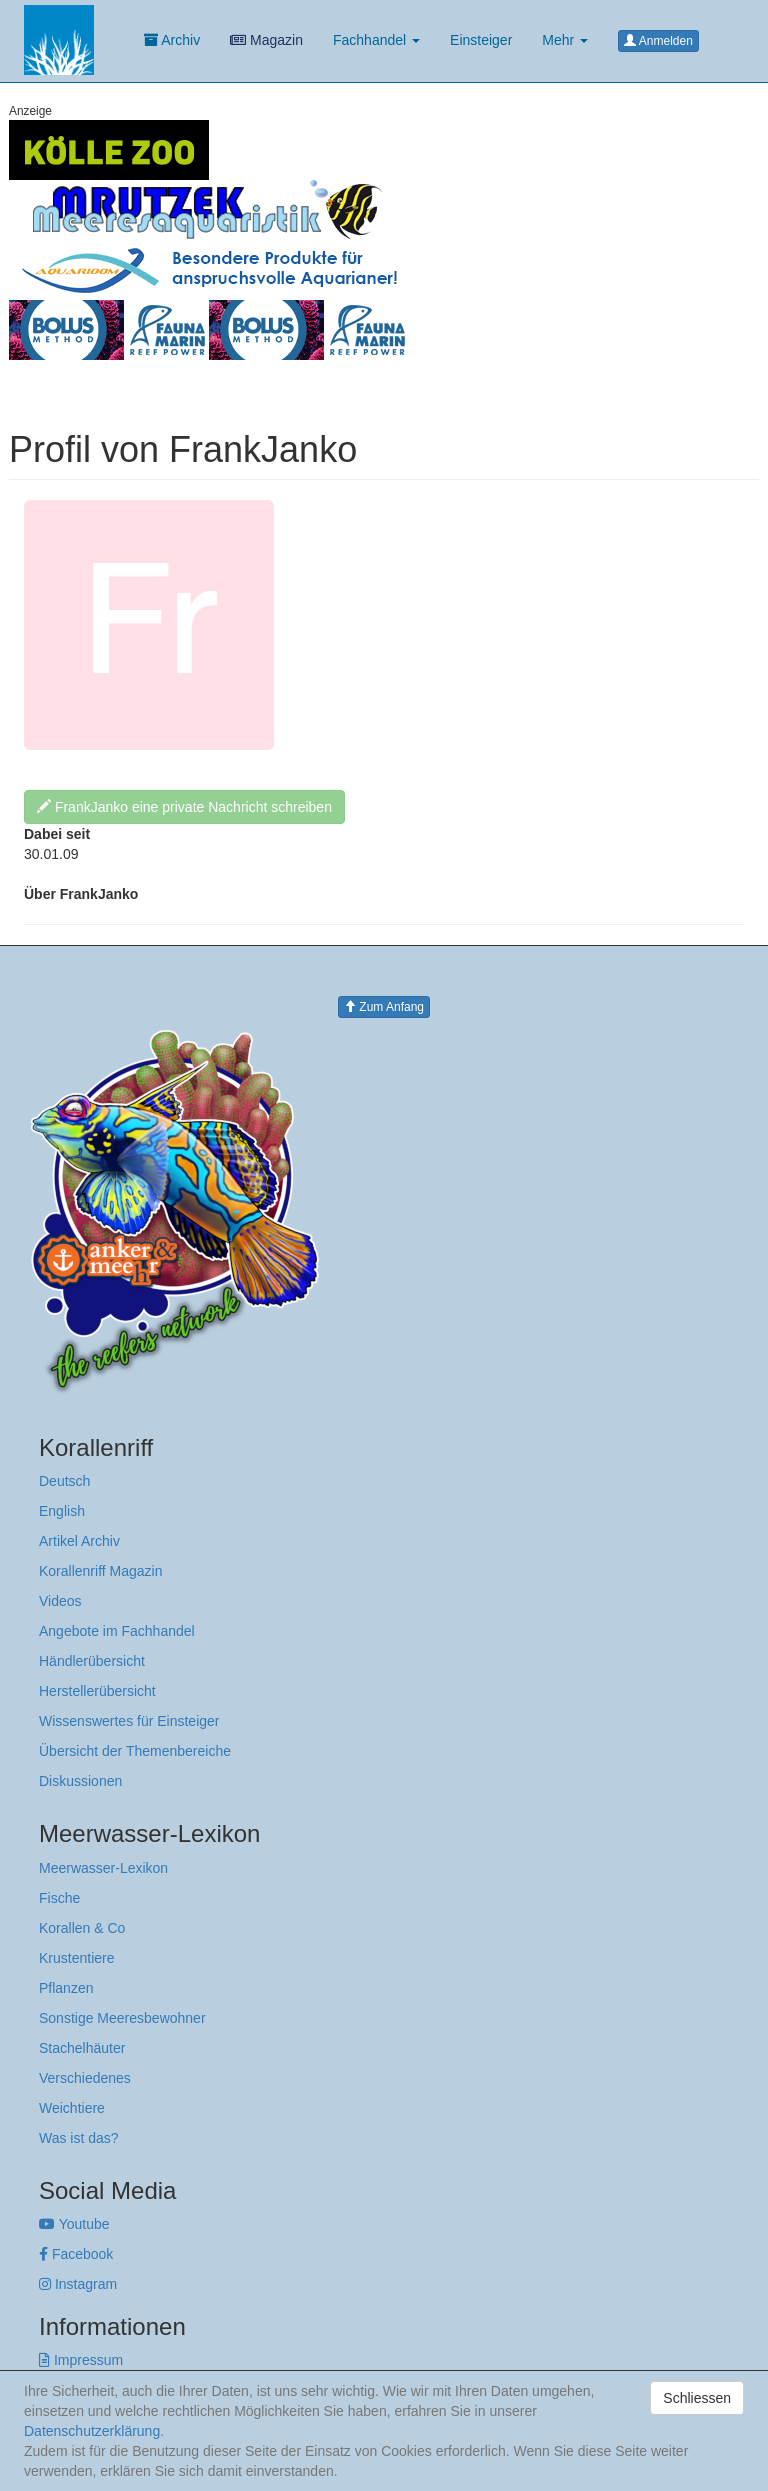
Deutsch (64, 1481)
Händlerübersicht (92, 1661)
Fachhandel (376, 40)
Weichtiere (72, 2108)
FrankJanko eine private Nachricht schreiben (184, 807)
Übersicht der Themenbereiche (135, 1751)
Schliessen (697, 2398)
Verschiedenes (85, 2078)
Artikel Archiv (79, 1541)
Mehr (565, 40)
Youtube (74, 2224)
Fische (59, 1898)
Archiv (172, 40)
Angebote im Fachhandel (117, 1631)
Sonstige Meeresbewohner (122, 2018)
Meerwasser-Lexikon (103, 1868)
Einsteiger (481, 40)
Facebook (76, 2254)
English (62, 1511)
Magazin (266, 40)
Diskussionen (80, 1781)
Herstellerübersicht (97, 1691)
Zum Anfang (384, 1007)
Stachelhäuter (82, 2048)
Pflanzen (66, 1988)
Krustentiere (76, 1958)
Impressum (81, 2360)
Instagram (78, 2284)
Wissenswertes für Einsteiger (129, 1721)
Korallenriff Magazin (100, 1571)
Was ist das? (79, 2138)
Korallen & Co (82, 1928)
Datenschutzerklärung (92, 2431)
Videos (60, 1601)
